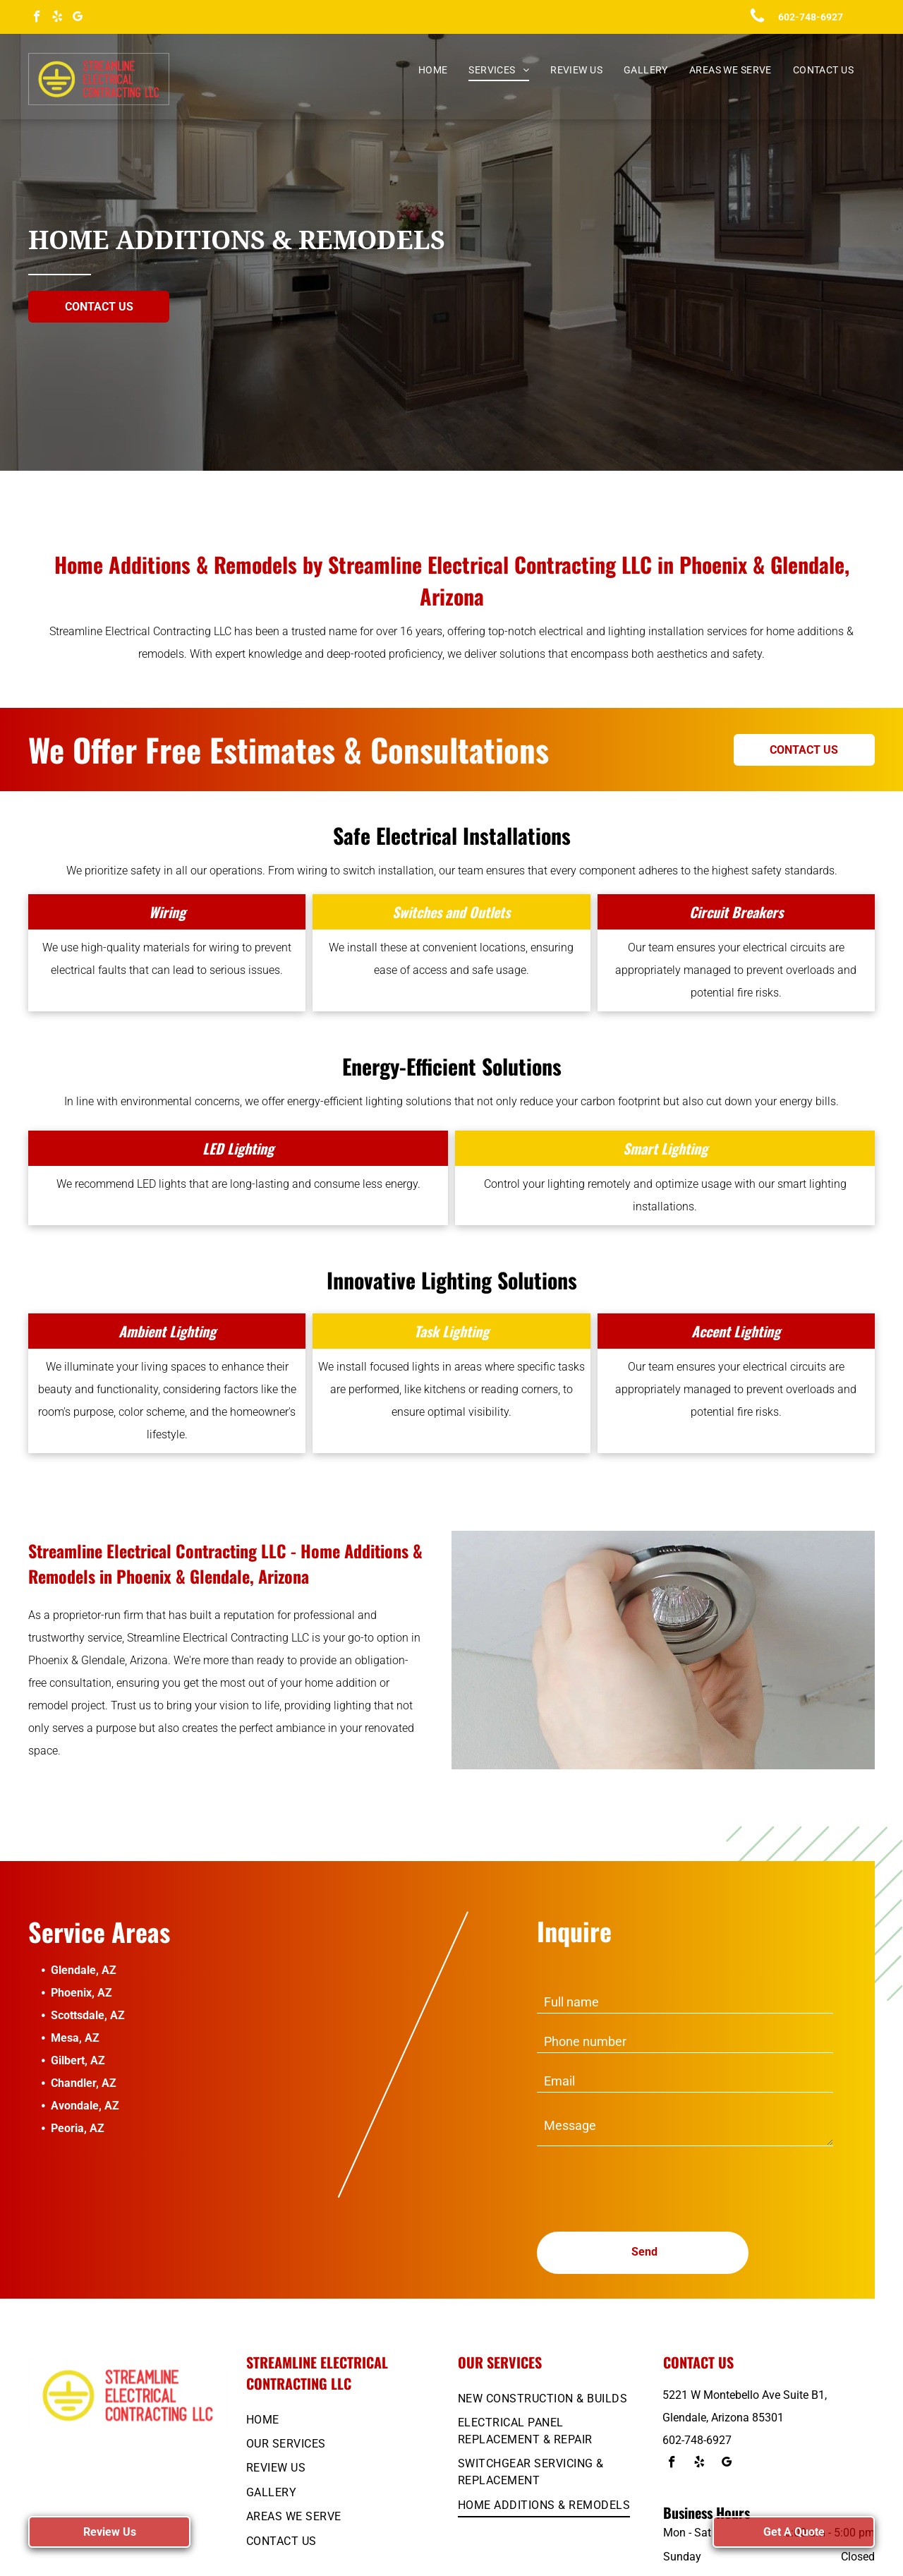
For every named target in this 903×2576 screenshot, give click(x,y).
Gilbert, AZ (78, 2060)
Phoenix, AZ (81, 1992)
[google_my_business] (78, 18)
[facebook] (37, 18)
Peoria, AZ (77, 2128)
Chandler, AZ (83, 2083)
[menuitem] (433, 70)
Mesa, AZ (75, 2038)
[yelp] (57, 18)
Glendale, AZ (83, 1970)
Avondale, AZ (85, 2105)
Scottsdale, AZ (88, 2015)
